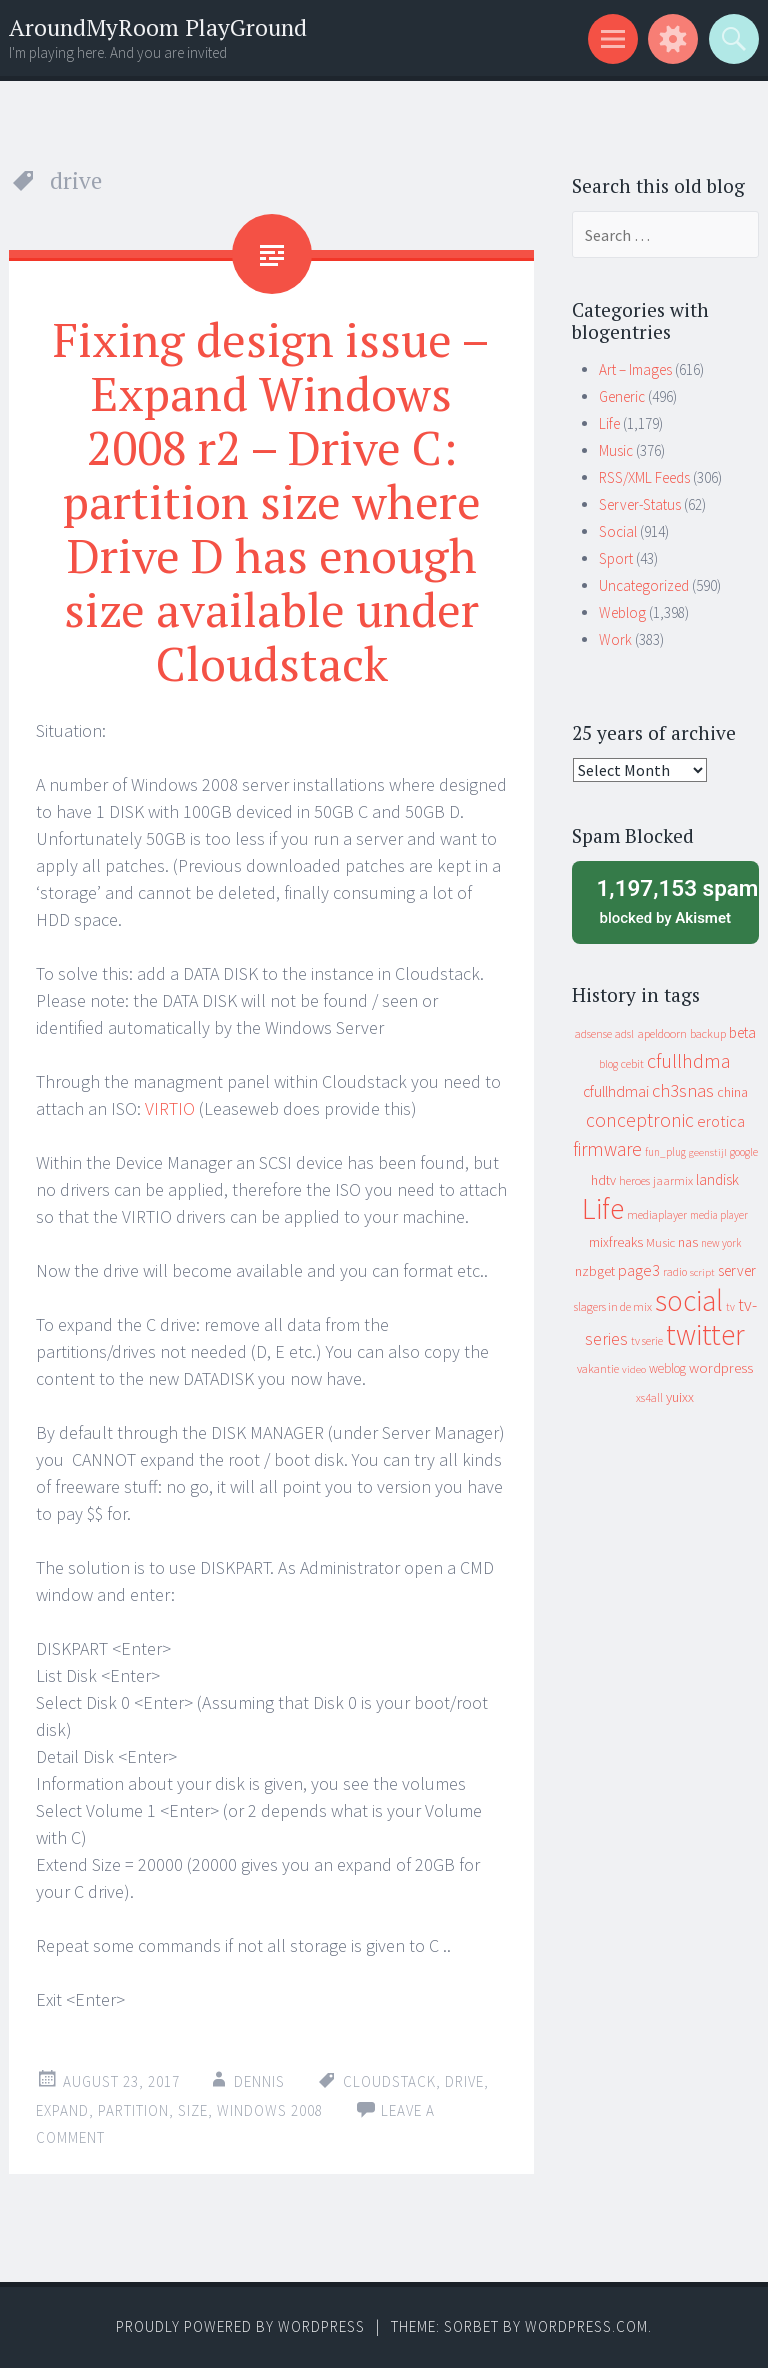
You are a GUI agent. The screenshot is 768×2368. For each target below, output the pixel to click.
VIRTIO (170, 1108)
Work (615, 639)
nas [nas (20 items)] (688, 1242)
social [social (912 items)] (689, 1300)
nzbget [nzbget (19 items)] (595, 1271)
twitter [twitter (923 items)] (705, 1334)
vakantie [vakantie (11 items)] (598, 1368)
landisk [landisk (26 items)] (717, 1179)
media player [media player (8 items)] (719, 1215)
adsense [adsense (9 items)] (593, 1034)
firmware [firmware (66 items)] (607, 1149)
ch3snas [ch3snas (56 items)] (683, 1090)
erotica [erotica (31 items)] (721, 1121)
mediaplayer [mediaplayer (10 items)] (657, 1214)
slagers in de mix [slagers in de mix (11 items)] (613, 1306)
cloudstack (389, 2081)
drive (464, 2081)
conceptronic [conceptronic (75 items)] (640, 1120)
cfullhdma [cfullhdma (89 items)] (689, 1060)
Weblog (622, 612)
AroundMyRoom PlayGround (158, 27)
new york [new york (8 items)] (721, 1243)
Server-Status (640, 504)
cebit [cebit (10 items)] (632, 1063)
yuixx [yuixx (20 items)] (680, 1397)
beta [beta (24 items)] (742, 1032)
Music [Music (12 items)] (660, 1242)
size (193, 2110)
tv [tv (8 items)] (730, 1307)
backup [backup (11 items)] (708, 1033)
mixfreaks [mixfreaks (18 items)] (616, 1242)
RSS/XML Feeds (644, 477)
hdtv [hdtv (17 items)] (603, 1180)
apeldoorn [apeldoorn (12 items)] (662, 1033)
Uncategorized (644, 585)
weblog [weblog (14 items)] (667, 1368)
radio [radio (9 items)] (675, 1272)
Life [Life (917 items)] (603, 1208)
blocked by (671, 900)
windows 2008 (270, 2110)
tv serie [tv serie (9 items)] (647, 1341)
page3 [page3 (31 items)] (639, 1270)
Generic (622, 396)
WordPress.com (586, 2326)
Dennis (259, 2081)
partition (133, 2110)
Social (618, 531)
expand (62, 2110)
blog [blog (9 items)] (608, 1064)
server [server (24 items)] (737, 1270)
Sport (616, 558)
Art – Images (635, 369)
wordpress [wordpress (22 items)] (721, 1367)
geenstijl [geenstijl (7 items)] (708, 1152)
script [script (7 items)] (702, 1272)
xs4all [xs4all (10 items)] (649, 1397)
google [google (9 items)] (744, 1152)
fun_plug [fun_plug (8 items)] (665, 1152)
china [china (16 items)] (732, 1092)
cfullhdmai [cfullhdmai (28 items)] (616, 1091)
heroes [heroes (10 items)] (634, 1180)
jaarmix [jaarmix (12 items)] (673, 1180)
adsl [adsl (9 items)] (624, 1034)
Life (609, 423)
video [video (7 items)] (634, 1369)
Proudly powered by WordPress (240, 2326)
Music (616, 450)
